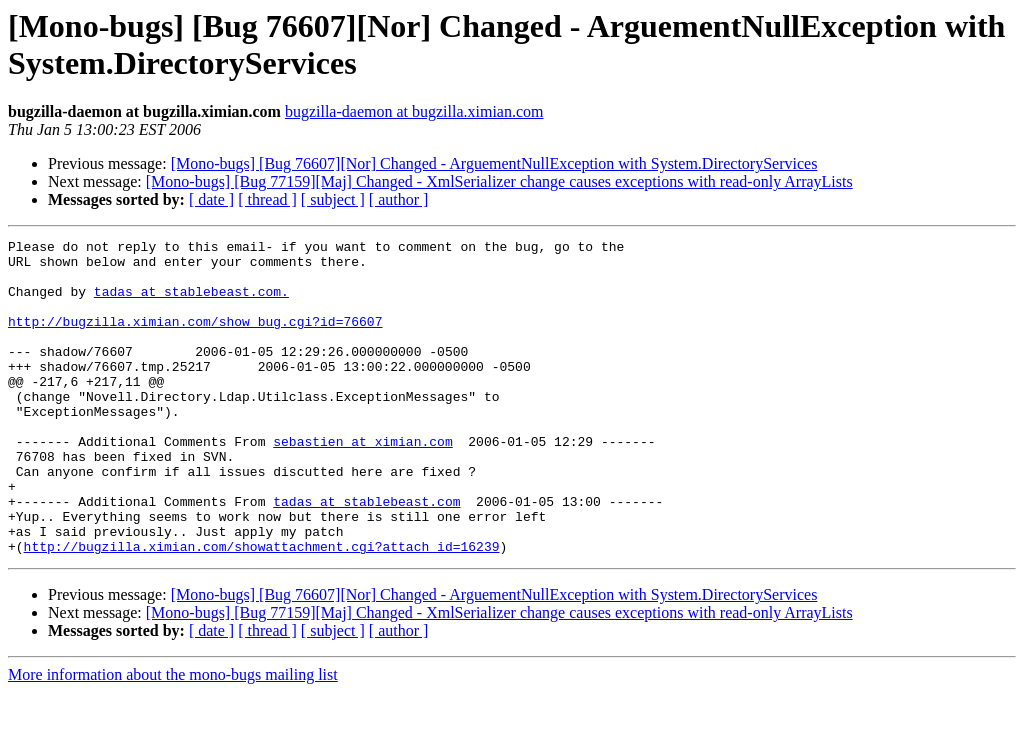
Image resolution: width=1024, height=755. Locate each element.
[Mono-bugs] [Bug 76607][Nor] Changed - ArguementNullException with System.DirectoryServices (494, 163)
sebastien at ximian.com (362, 483)
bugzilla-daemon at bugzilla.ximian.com (414, 111)
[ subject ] (333, 199)
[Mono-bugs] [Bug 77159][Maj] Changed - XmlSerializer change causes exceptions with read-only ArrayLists (499, 181)
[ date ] (211, 199)
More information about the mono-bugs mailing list (173, 737)
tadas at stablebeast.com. (191, 303)
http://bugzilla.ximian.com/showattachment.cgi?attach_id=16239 (262, 609)
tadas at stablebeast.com (366, 555)
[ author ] (399, 199)
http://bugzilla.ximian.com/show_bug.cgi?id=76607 (195, 339)
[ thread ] (267, 199)
